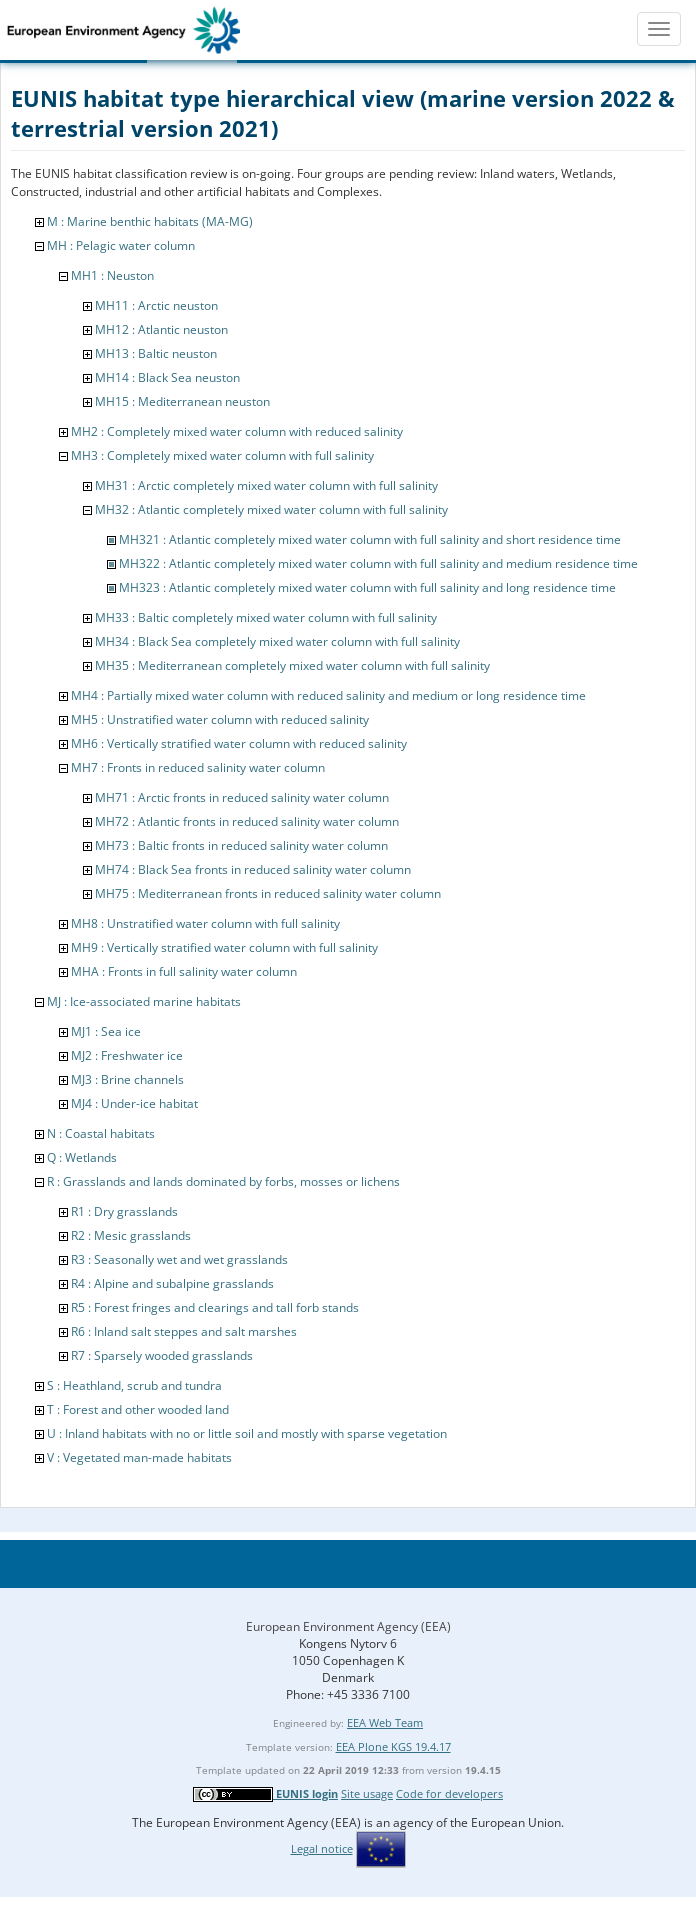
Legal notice (322, 1848)
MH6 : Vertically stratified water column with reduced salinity (239, 743)
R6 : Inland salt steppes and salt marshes (184, 1331)
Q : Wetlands (82, 1157)
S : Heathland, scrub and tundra (134, 1385)
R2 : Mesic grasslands (131, 1235)
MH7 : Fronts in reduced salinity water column (198, 767)
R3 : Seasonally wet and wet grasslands (179, 1259)
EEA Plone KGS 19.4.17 (393, 1746)
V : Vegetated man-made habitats (139, 1457)
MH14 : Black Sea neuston (167, 377)
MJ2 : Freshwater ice (127, 1055)
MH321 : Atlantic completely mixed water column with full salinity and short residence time (370, 539)
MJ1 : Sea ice (106, 1031)
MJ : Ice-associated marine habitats (144, 1001)
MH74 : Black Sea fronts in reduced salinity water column (253, 869)
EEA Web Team (385, 1722)
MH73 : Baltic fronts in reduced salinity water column (241, 845)
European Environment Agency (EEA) (348, 1626)
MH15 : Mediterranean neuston (182, 401)
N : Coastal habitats (101, 1133)
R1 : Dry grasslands (124, 1211)
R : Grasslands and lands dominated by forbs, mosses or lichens (223, 1181)
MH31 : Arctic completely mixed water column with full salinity (266, 485)
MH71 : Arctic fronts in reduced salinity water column (242, 797)
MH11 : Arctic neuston (156, 305)
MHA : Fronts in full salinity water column (184, 971)
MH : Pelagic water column (121, 245)
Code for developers (449, 1793)
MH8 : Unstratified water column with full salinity (205, 923)
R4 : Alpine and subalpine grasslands (172, 1283)
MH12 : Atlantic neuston (161, 329)
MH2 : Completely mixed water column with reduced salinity (237, 431)
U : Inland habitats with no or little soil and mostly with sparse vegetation (247, 1433)
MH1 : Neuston (112, 275)
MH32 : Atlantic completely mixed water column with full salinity (271, 509)
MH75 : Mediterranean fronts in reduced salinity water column (268, 893)
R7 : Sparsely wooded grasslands (162, 1355)
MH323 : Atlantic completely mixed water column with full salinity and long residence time (367, 587)
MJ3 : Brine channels (127, 1079)
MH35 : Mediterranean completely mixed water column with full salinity (292, 665)
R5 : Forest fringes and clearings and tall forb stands (215, 1307)
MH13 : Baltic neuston (156, 353)
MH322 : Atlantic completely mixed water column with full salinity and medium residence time (378, 563)
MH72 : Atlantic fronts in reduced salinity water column (247, 821)
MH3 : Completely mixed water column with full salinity (222, 455)
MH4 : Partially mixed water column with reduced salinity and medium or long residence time (328, 695)
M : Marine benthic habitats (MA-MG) (150, 221)
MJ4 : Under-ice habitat (134, 1103)
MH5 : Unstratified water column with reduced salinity (220, 719)
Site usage (367, 1793)
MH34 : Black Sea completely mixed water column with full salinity (277, 641)
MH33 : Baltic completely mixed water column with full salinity (266, 617)
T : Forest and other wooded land (138, 1409)
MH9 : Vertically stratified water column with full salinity (224, 947)
